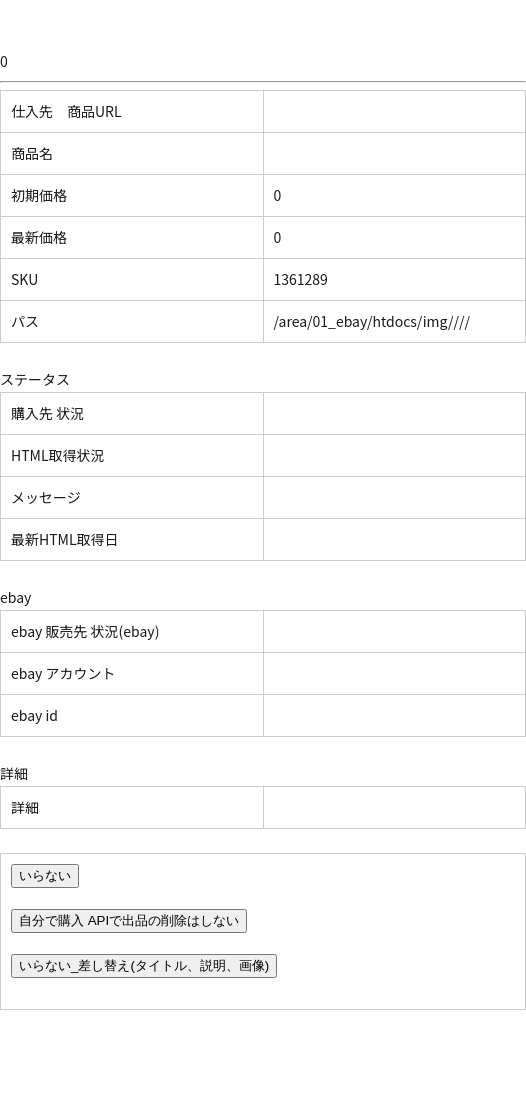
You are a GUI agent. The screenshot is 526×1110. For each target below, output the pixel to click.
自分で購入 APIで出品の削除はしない (129, 920)
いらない (45, 875)
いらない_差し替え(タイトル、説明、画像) (144, 965)
